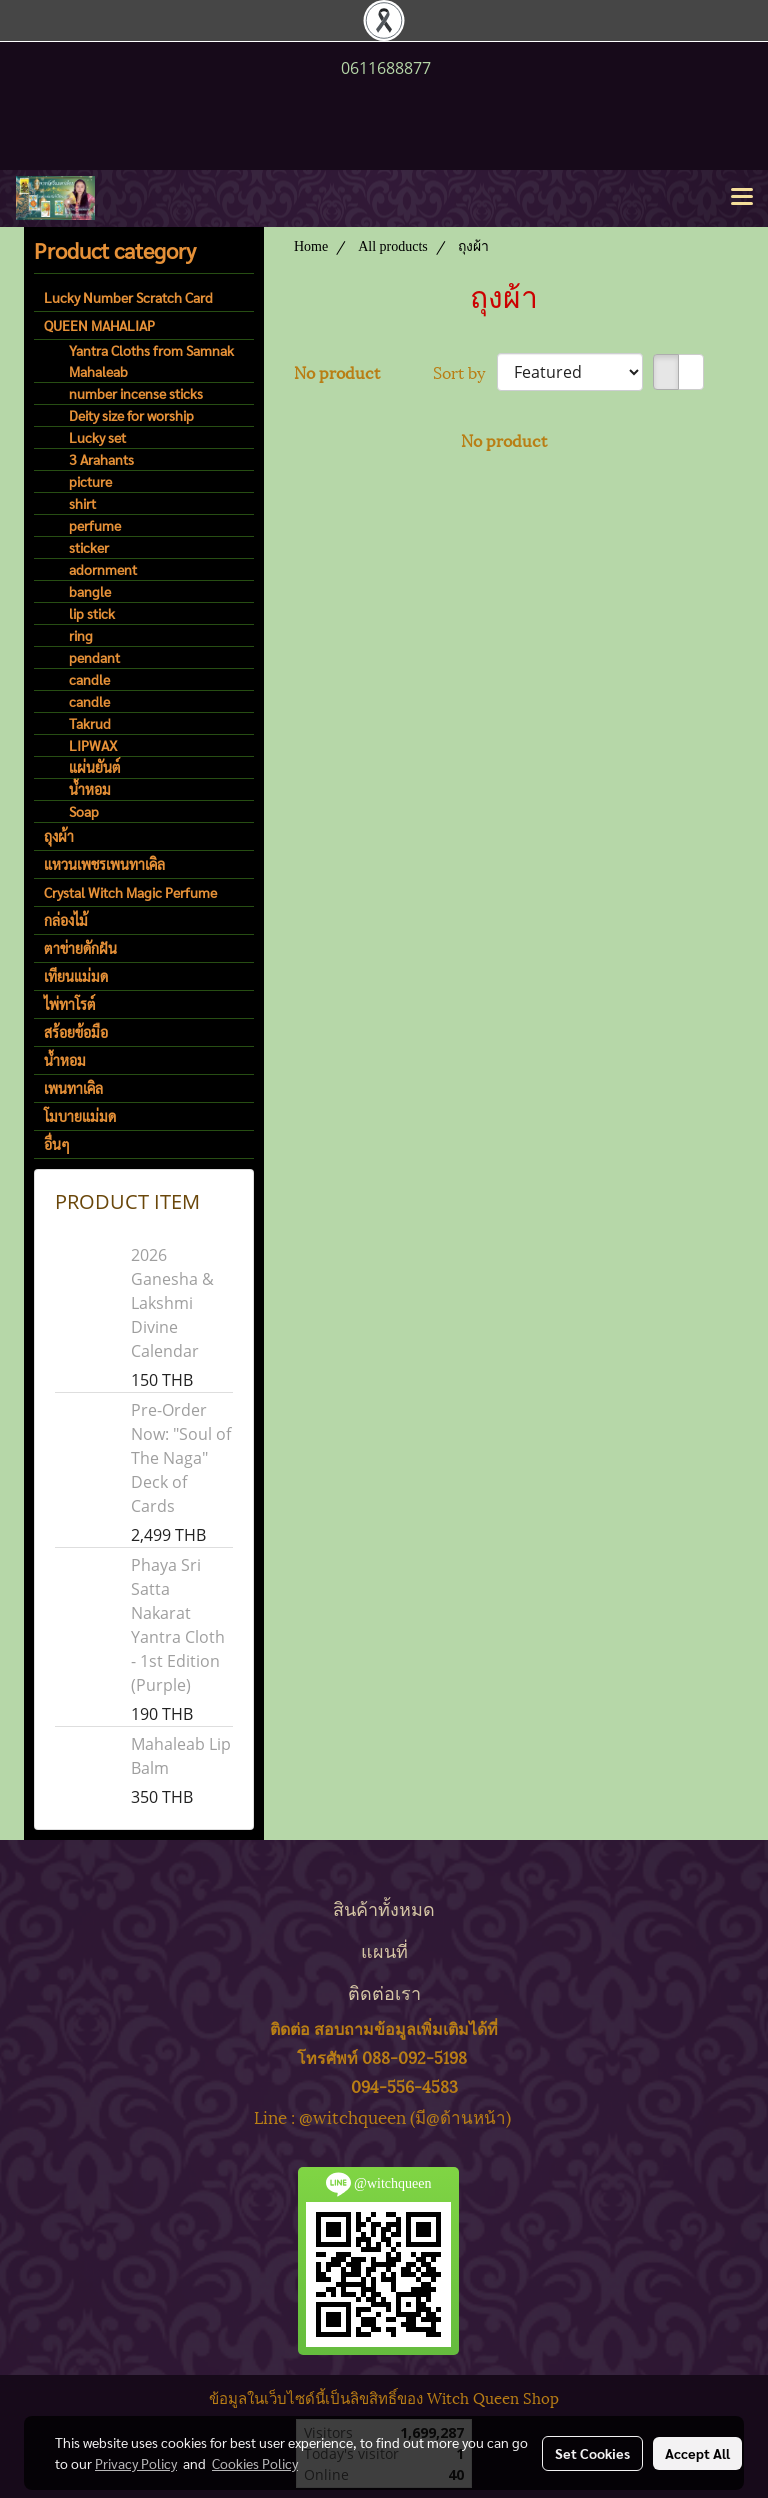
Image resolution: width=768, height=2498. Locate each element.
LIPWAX (93, 745)
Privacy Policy (136, 2463)
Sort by (465, 372)
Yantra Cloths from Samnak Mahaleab (151, 360)
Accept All (697, 2453)
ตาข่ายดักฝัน (80, 948)
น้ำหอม (90, 789)
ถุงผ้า (59, 836)
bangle (90, 591)
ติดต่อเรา (384, 1991)
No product (337, 372)
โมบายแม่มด (80, 1116)
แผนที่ (384, 1949)
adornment (103, 569)
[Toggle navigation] (742, 198)
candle (89, 679)
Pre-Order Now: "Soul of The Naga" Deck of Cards (181, 1458)
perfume (95, 525)
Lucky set (97, 437)
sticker (89, 547)
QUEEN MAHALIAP (99, 325)
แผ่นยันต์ (95, 767)
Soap (84, 811)
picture (90, 481)
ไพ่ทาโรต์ (70, 1004)
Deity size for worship (131, 415)
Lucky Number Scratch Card (128, 297)
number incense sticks (136, 393)
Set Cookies (592, 2453)
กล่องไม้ (66, 920)
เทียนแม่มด (76, 976)
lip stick (92, 613)
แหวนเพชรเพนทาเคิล (104, 864)
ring (81, 635)
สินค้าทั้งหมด (384, 1907)
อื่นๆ (57, 1144)
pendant (94, 657)
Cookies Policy (255, 2463)
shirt (82, 503)
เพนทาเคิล (73, 1088)
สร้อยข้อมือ (76, 1032)
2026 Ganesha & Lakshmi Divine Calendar (172, 1303)
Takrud (90, 723)
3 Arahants (101, 459)
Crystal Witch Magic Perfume (130, 892)
